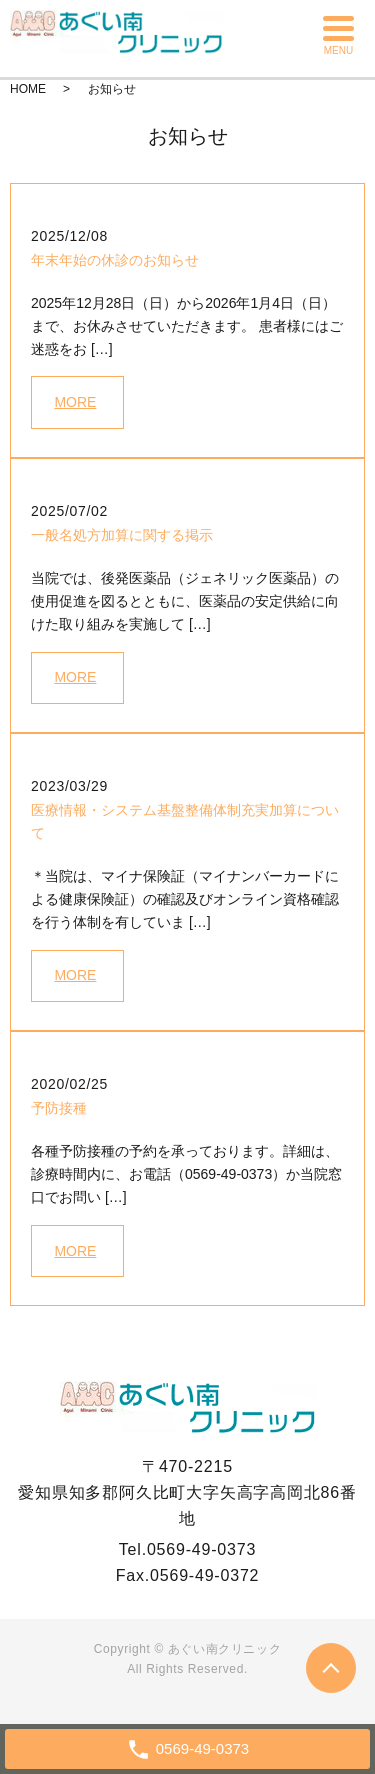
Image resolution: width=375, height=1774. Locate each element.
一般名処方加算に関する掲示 (122, 535)
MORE (75, 402)
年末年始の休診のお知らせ (115, 260)
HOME (28, 89)
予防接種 (59, 1108)
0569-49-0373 (201, 1549)
